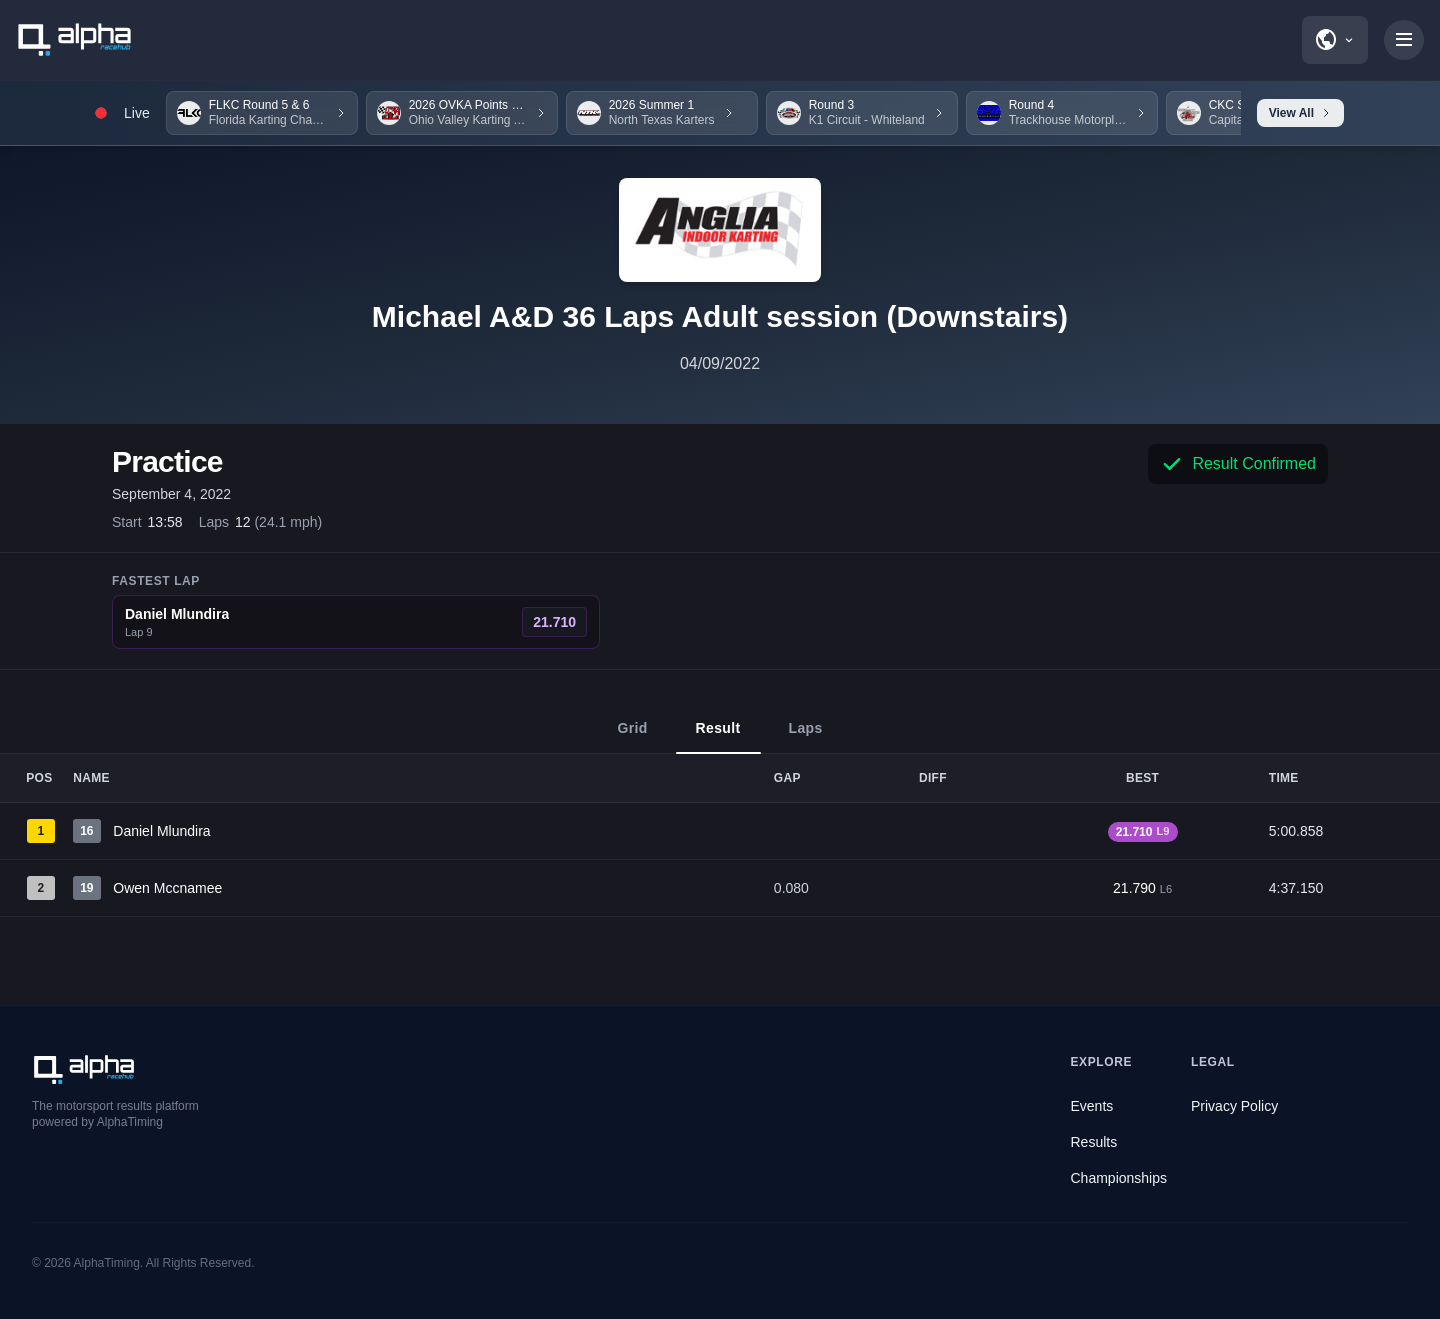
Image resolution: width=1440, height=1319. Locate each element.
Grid (632, 737)
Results (1094, 1142)
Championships (1119, 1178)
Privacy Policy (1234, 1106)
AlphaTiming (107, 1263)
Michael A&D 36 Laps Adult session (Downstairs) (720, 316)
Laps (806, 737)
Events (1092, 1106)
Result (718, 737)
